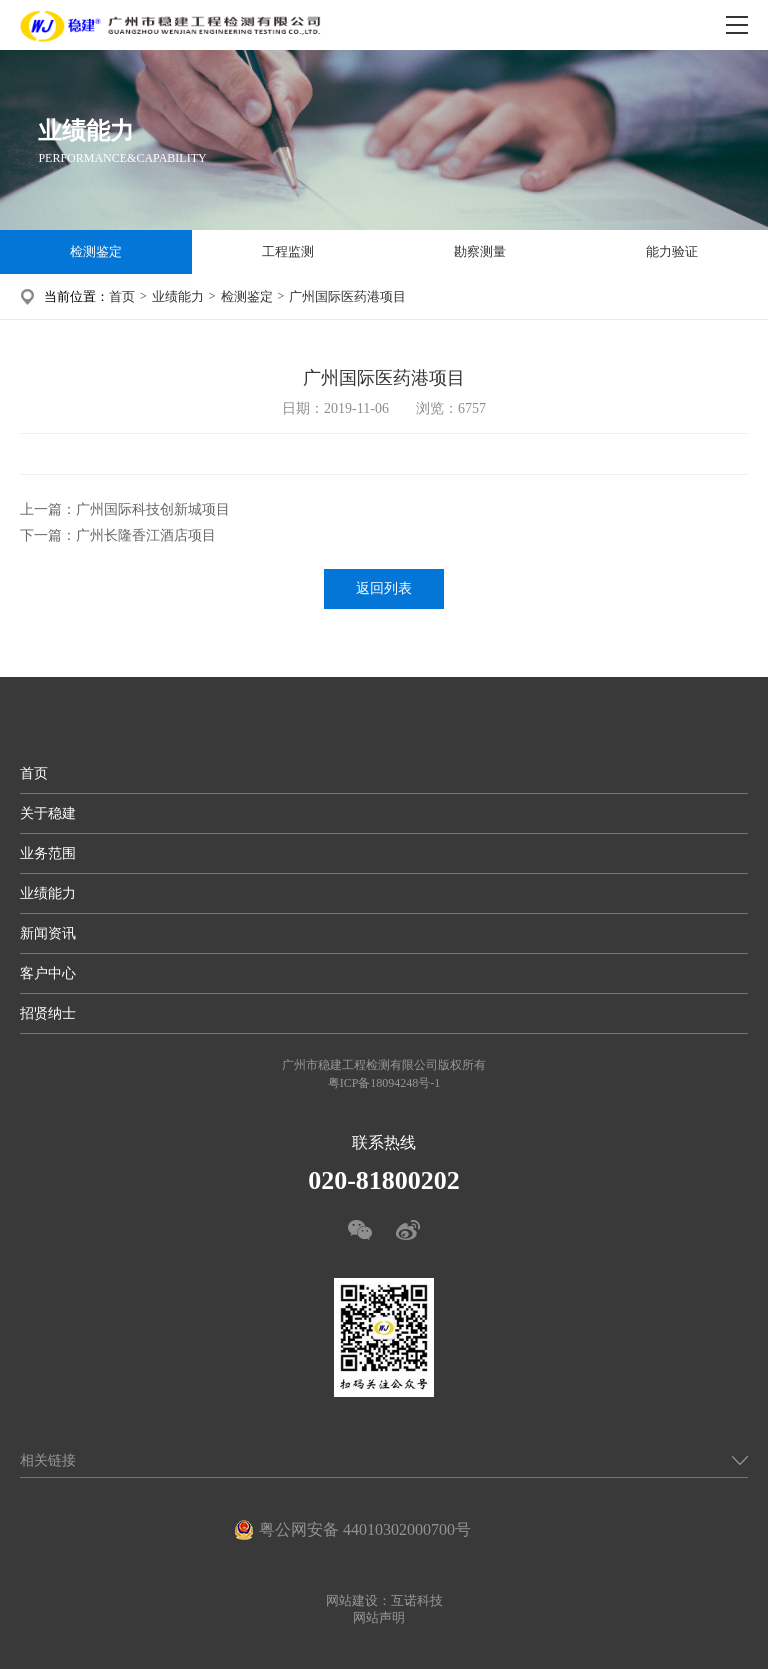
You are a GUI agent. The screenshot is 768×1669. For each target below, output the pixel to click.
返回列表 (384, 588)
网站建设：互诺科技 (384, 1600)
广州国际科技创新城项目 (153, 509)
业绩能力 (178, 296)
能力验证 (672, 251)
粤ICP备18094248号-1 (384, 1083)
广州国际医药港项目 (347, 296)
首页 (122, 296)
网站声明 (379, 1617)
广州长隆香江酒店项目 (146, 535)
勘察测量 (480, 251)
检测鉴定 (96, 251)
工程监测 (288, 251)
